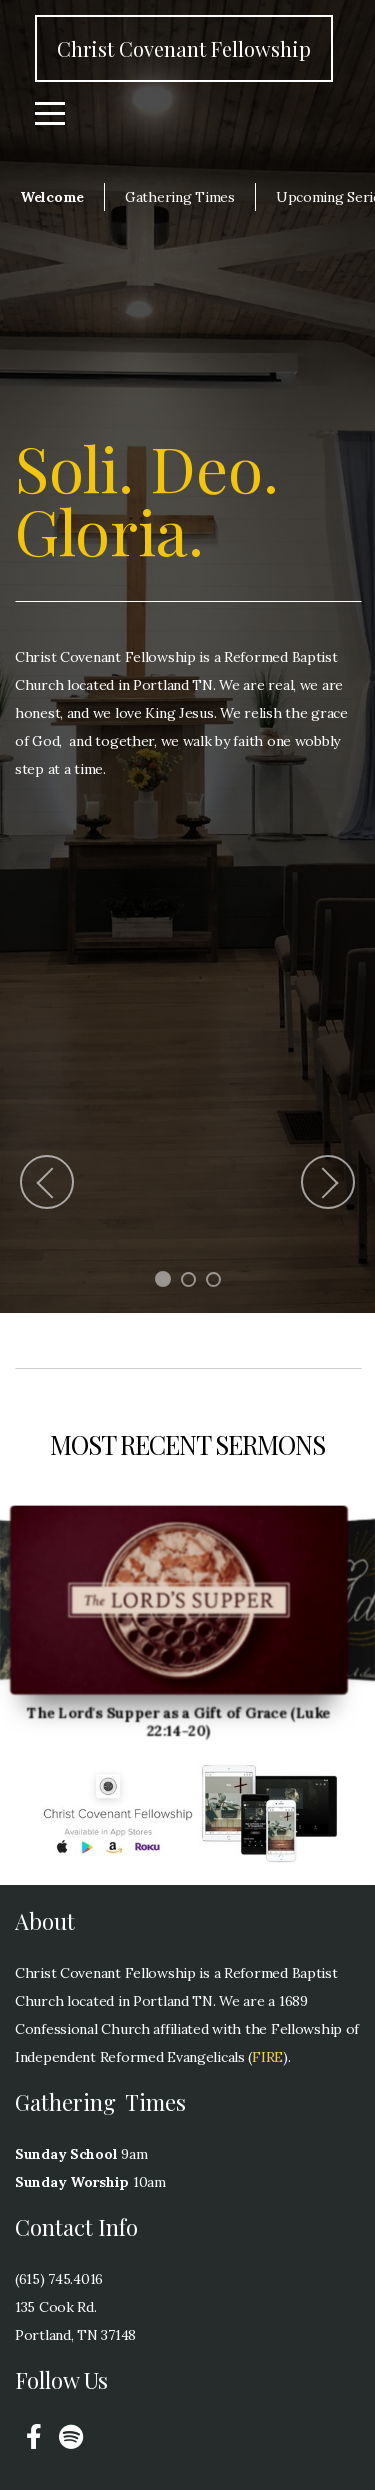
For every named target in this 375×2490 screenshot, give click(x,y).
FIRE (267, 2057)
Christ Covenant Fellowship (184, 48)
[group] (179, 1601)
